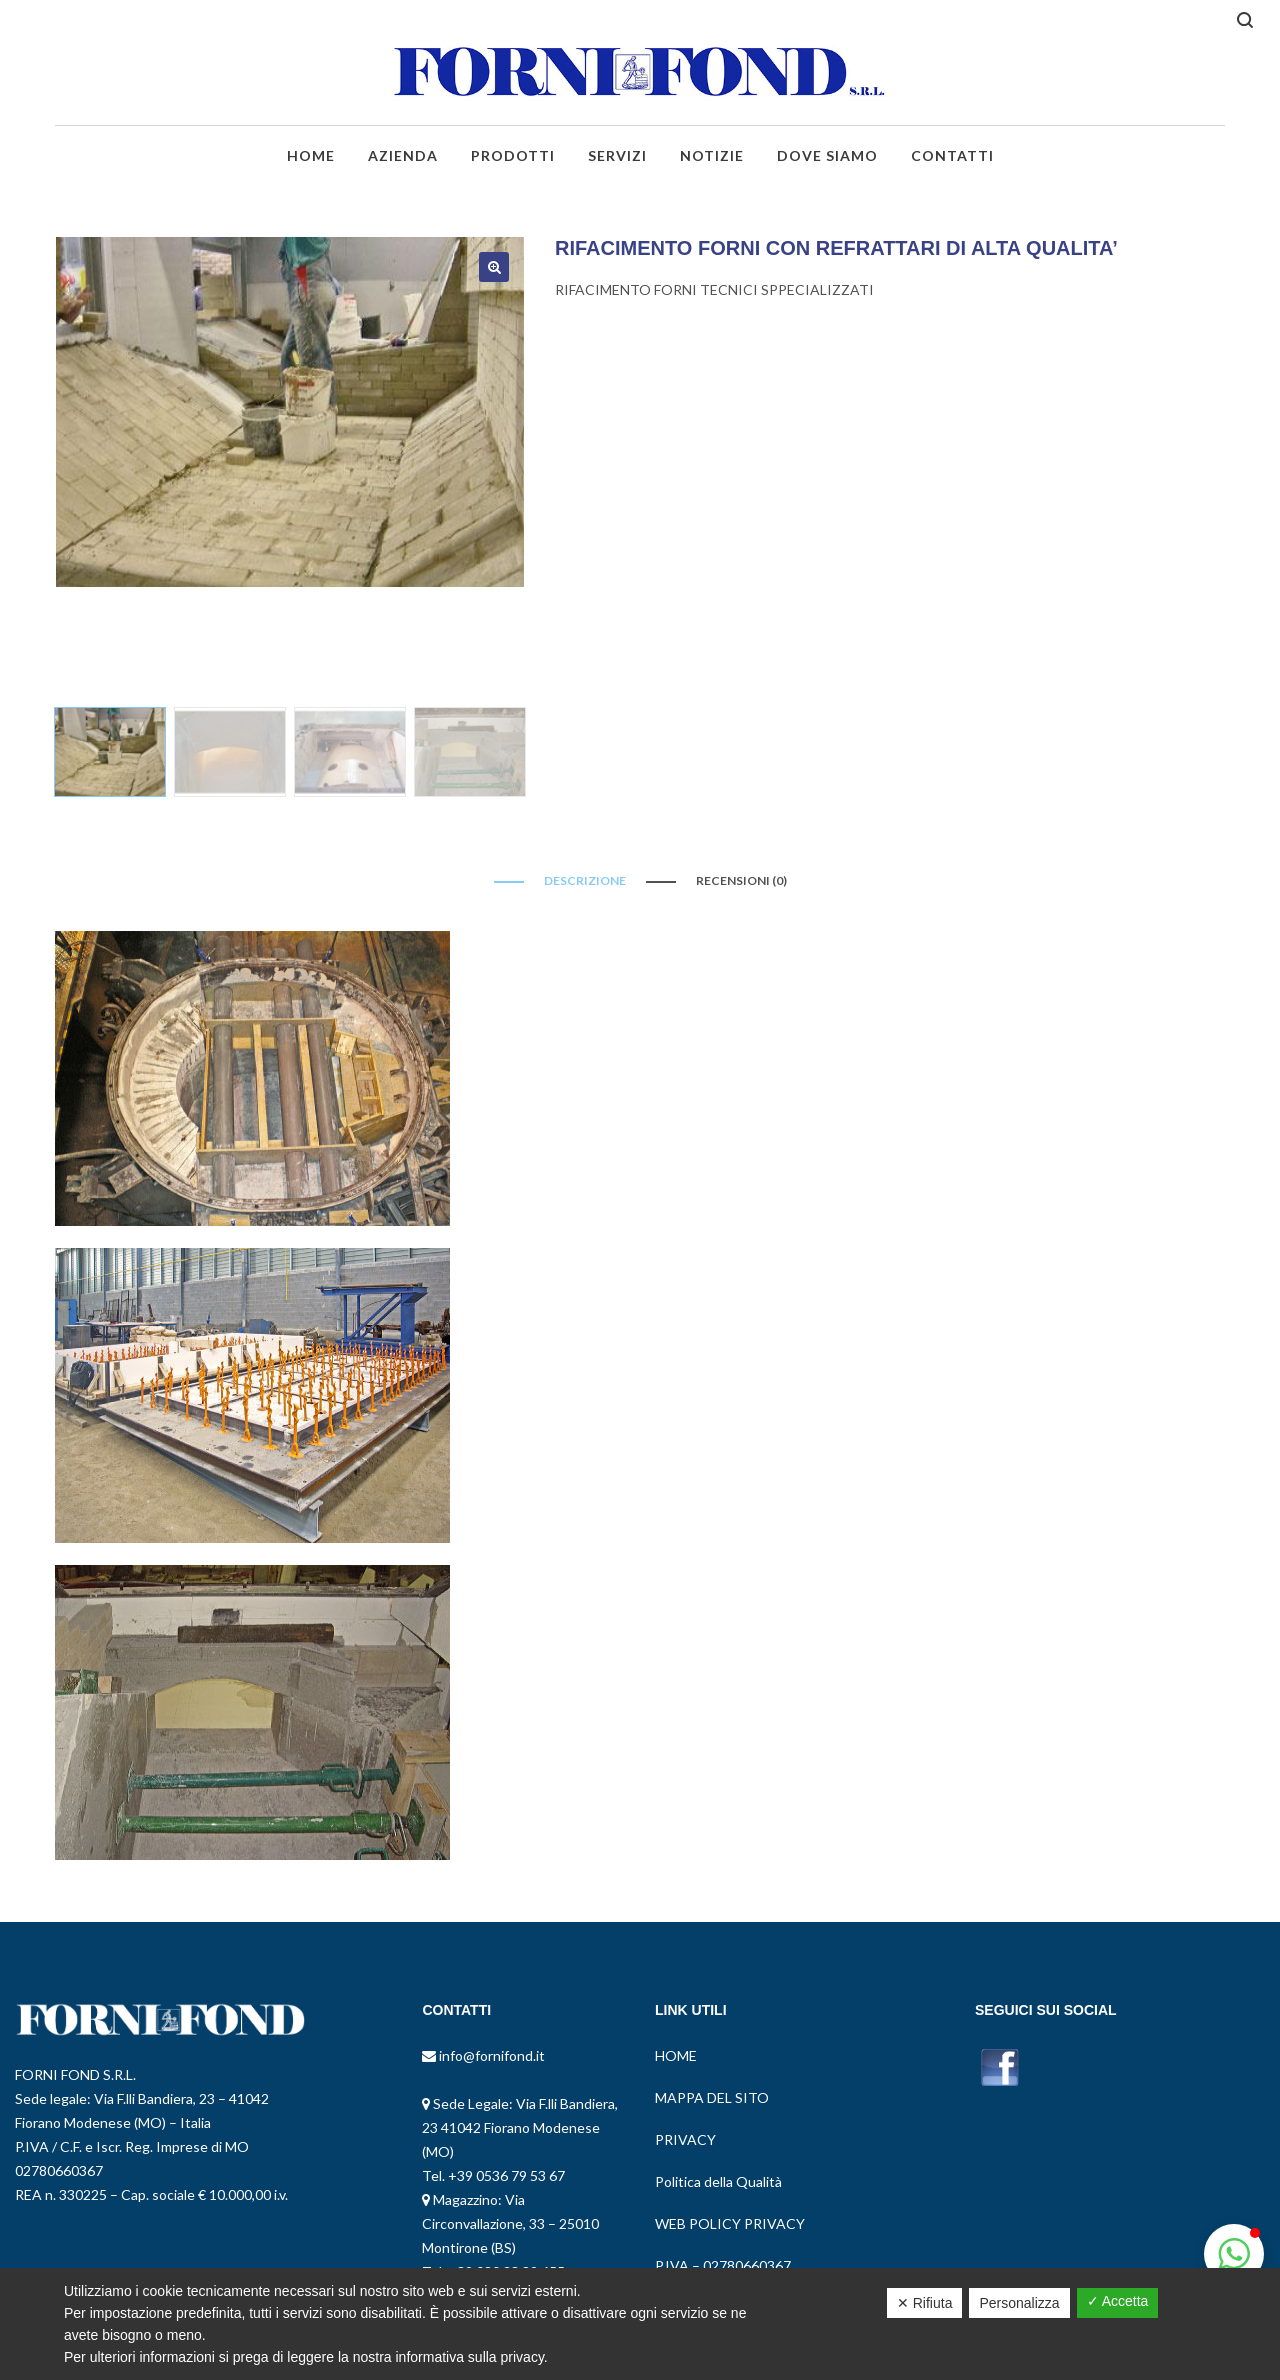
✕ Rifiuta (925, 2303)
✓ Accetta (1118, 2301)
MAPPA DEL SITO (712, 2097)
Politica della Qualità (718, 2181)
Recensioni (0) (741, 880)
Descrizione (585, 880)
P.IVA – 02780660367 (723, 2265)
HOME (676, 2055)
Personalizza (1019, 2303)
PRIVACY (685, 2139)
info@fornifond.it (490, 2055)
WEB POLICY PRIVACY (730, 2223)
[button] (1234, 2254)
